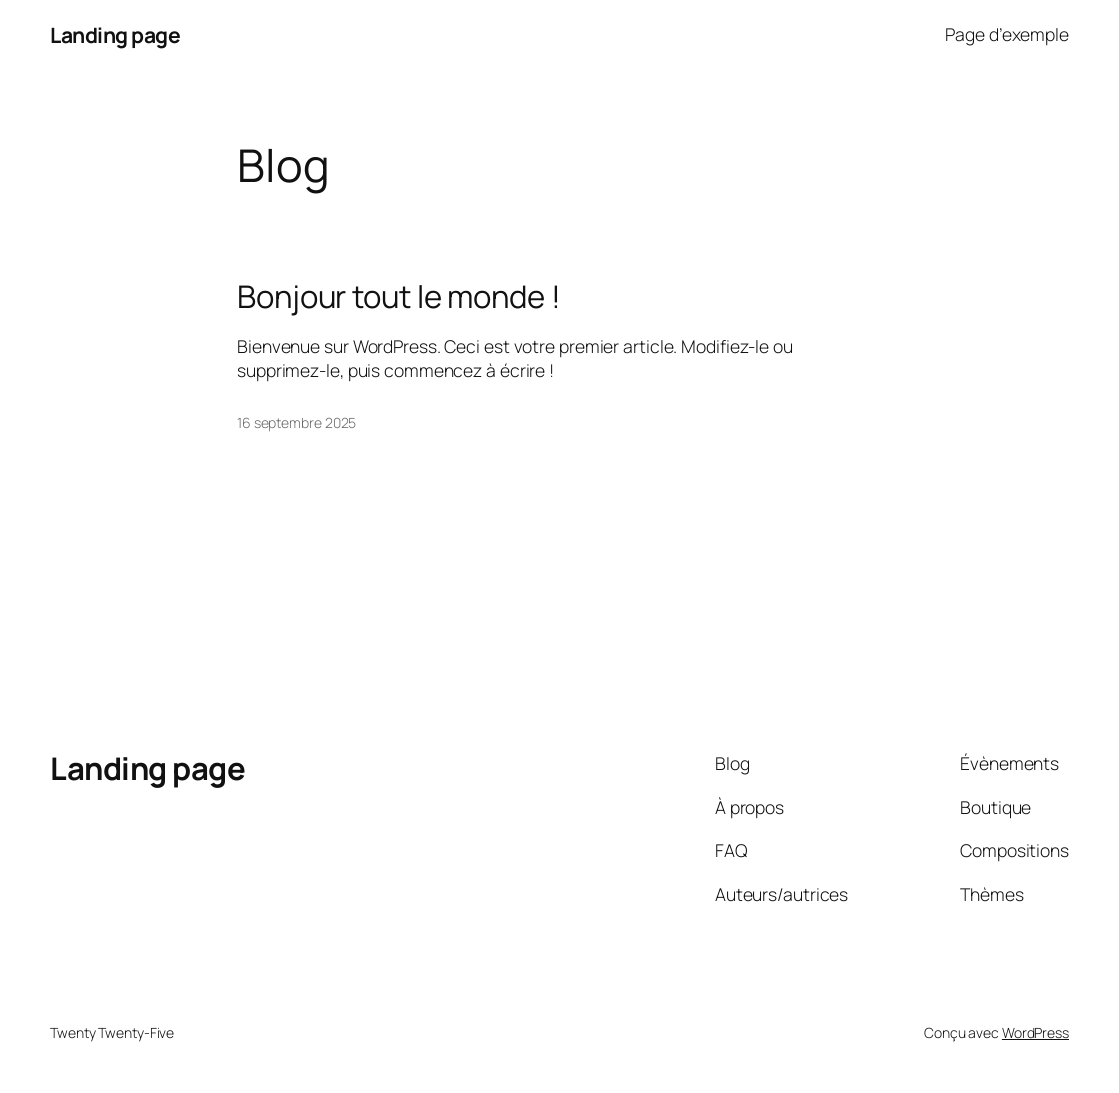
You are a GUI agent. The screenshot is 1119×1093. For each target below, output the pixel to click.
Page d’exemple (1007, 34)
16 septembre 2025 (296, 422)
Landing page (115, 34)
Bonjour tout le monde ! (399, 296)
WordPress (1035, 1032)
